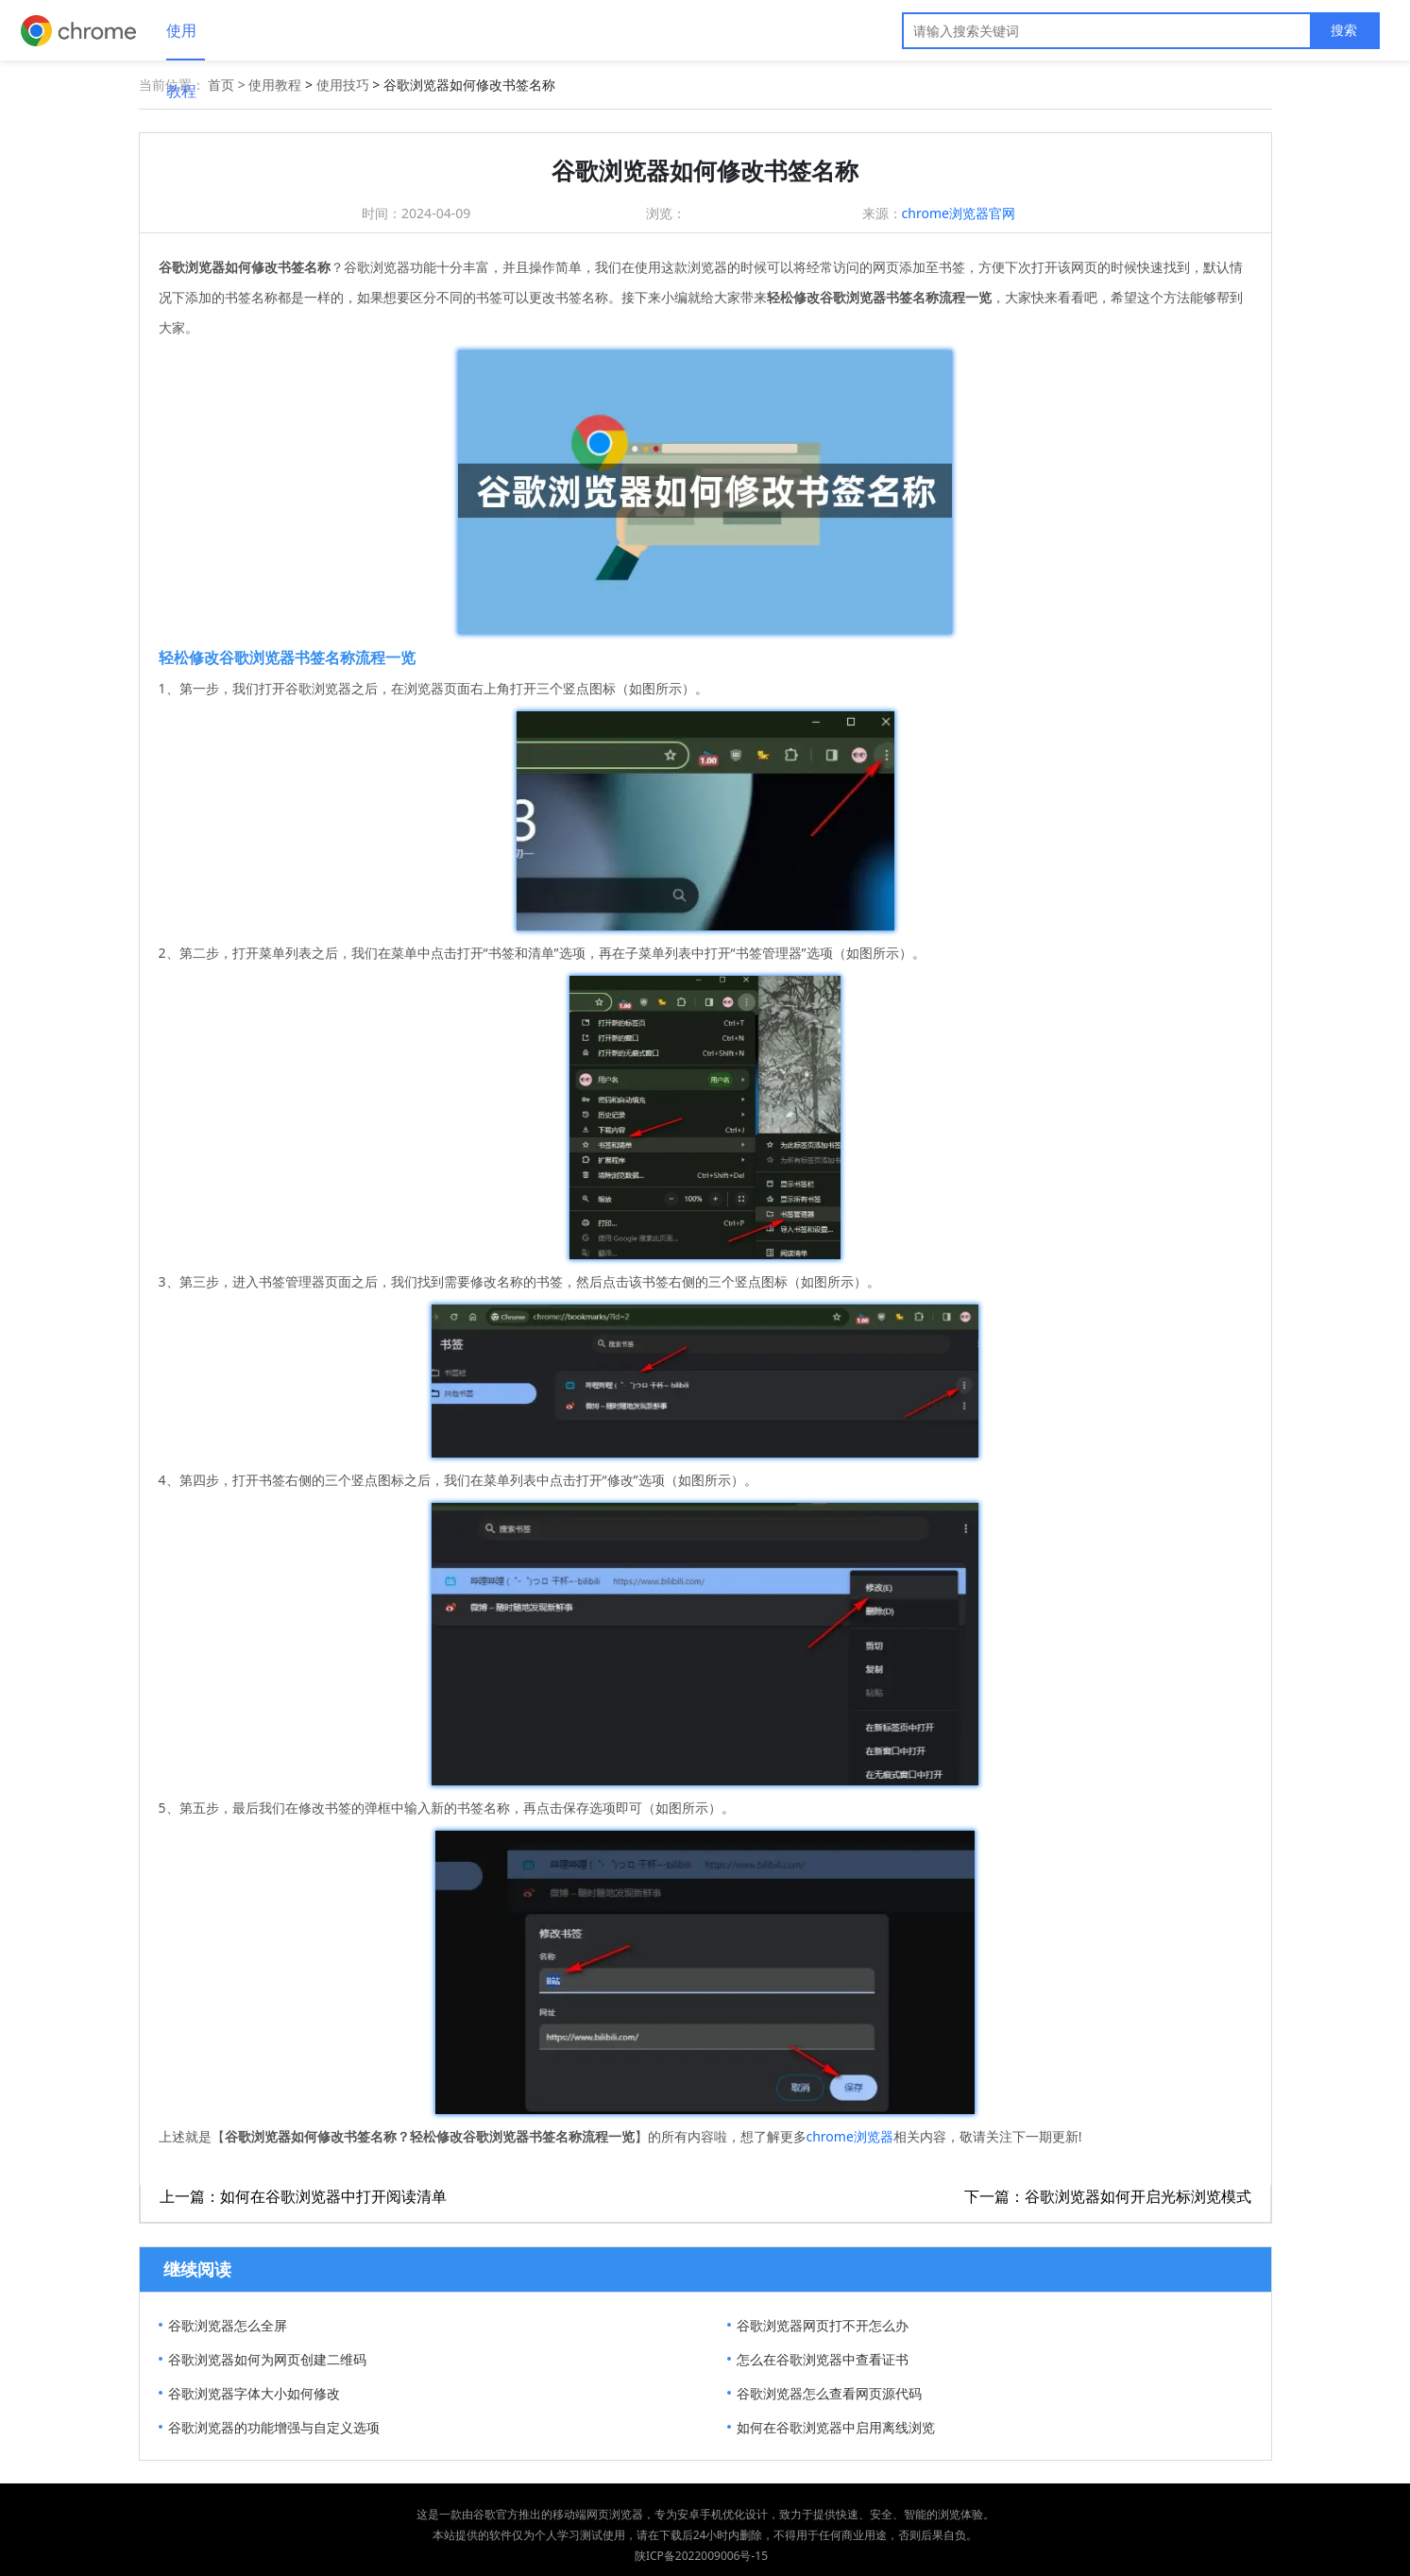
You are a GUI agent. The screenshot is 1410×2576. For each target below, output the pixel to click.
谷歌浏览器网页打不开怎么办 (823, 2325)
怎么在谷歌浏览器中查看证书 (823, 2359)
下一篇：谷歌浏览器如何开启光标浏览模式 (1107, 2196)
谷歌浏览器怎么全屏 (227, 2325)
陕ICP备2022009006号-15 (701, 2556)
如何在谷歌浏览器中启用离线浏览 (836, 2427)
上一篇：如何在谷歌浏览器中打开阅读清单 (303, 2196)
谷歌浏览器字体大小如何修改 (254, 2393)
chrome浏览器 (850, 2136)
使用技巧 (342, 85)
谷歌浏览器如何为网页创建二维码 (267, 2359)
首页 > (228, 85)
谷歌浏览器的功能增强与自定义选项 (274, 2427)
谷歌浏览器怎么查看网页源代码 (829, 2393)
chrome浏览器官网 (958, 213)
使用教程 (181, 40)
